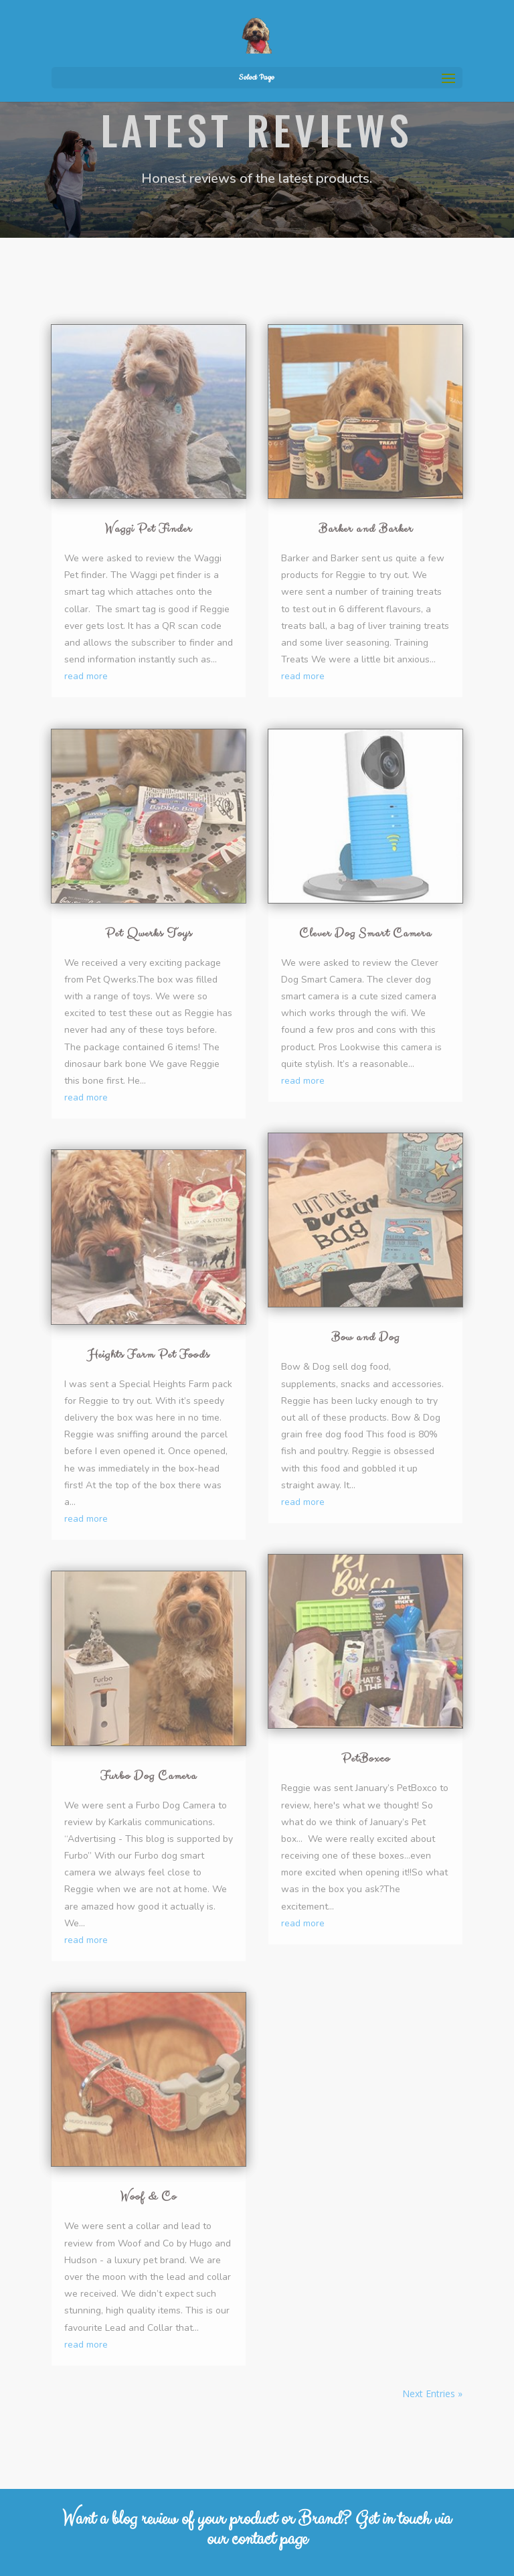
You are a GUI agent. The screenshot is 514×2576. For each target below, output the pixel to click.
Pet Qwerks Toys (148, 933)
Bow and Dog (365, 1337)
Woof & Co (148, 2197)
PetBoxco (365, 1758)
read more (86, 676)
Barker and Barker (366, 529)
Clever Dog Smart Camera (365, 933)
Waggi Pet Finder (148, 529)
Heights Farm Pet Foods (148, 1355)
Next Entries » (432, 2393)
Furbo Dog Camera (148, 1776)
